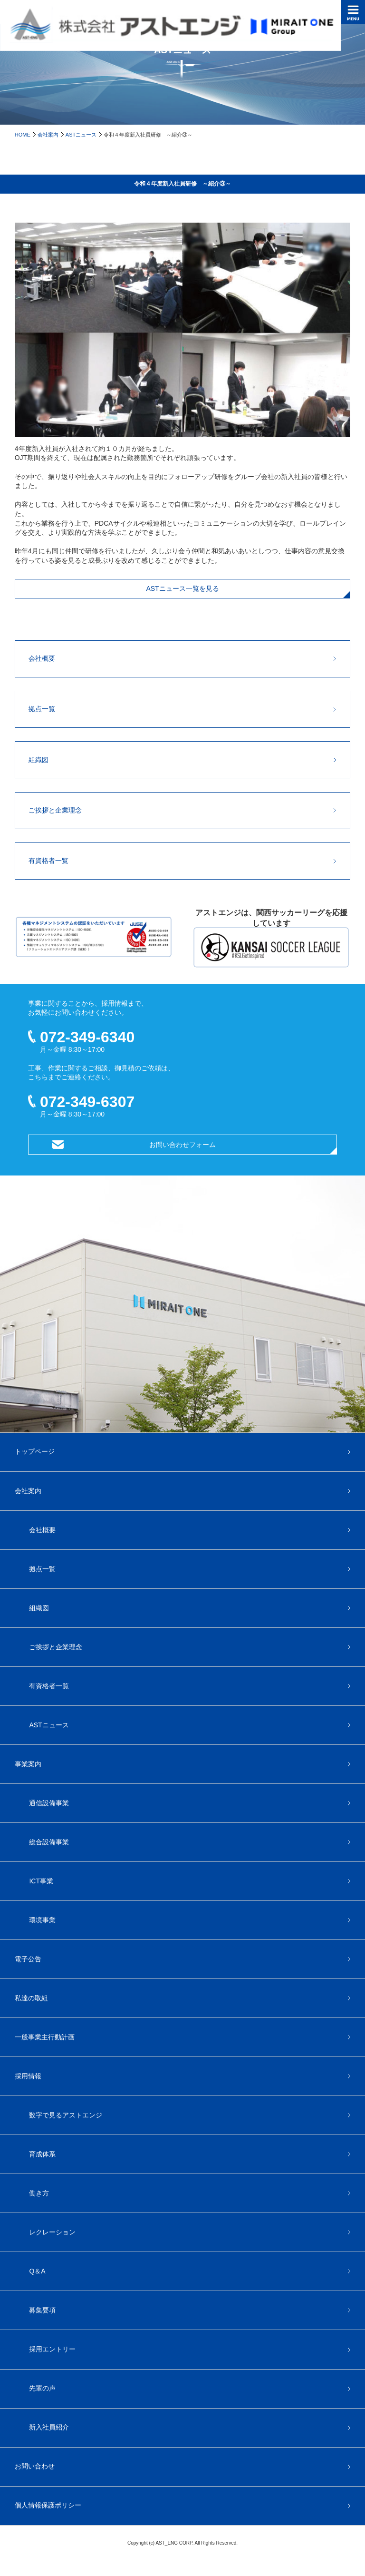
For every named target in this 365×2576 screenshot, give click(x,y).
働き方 (39, 2193)
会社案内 (48, 134)
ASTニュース (81, 134)
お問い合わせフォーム (182, 1144)
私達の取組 (31, 1998)
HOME (22, 134)
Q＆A (37, 2271)
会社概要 (42, 658)
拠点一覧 (42, 709)
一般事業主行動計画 (45, 2037)
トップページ (35, 1451)
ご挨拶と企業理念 (55, 810)
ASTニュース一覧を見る (182, 588)
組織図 (38, 760)
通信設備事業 (49, 1803)
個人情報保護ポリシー (48, 2505)
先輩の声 (42, 2388)
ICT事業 (41, 1881)
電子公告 (28, 1959)
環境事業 (42, 1920)
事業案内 (28, 1764)
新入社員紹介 (49, 2427)
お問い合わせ (35, 2466)
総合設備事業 (49, 1842)
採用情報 (28, 2076)
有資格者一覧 (48, 860)
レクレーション (52, 2232)
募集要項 (42, 2310)
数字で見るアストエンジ (65, 2115)
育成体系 (42, 2154)
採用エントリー (52, 2349)
